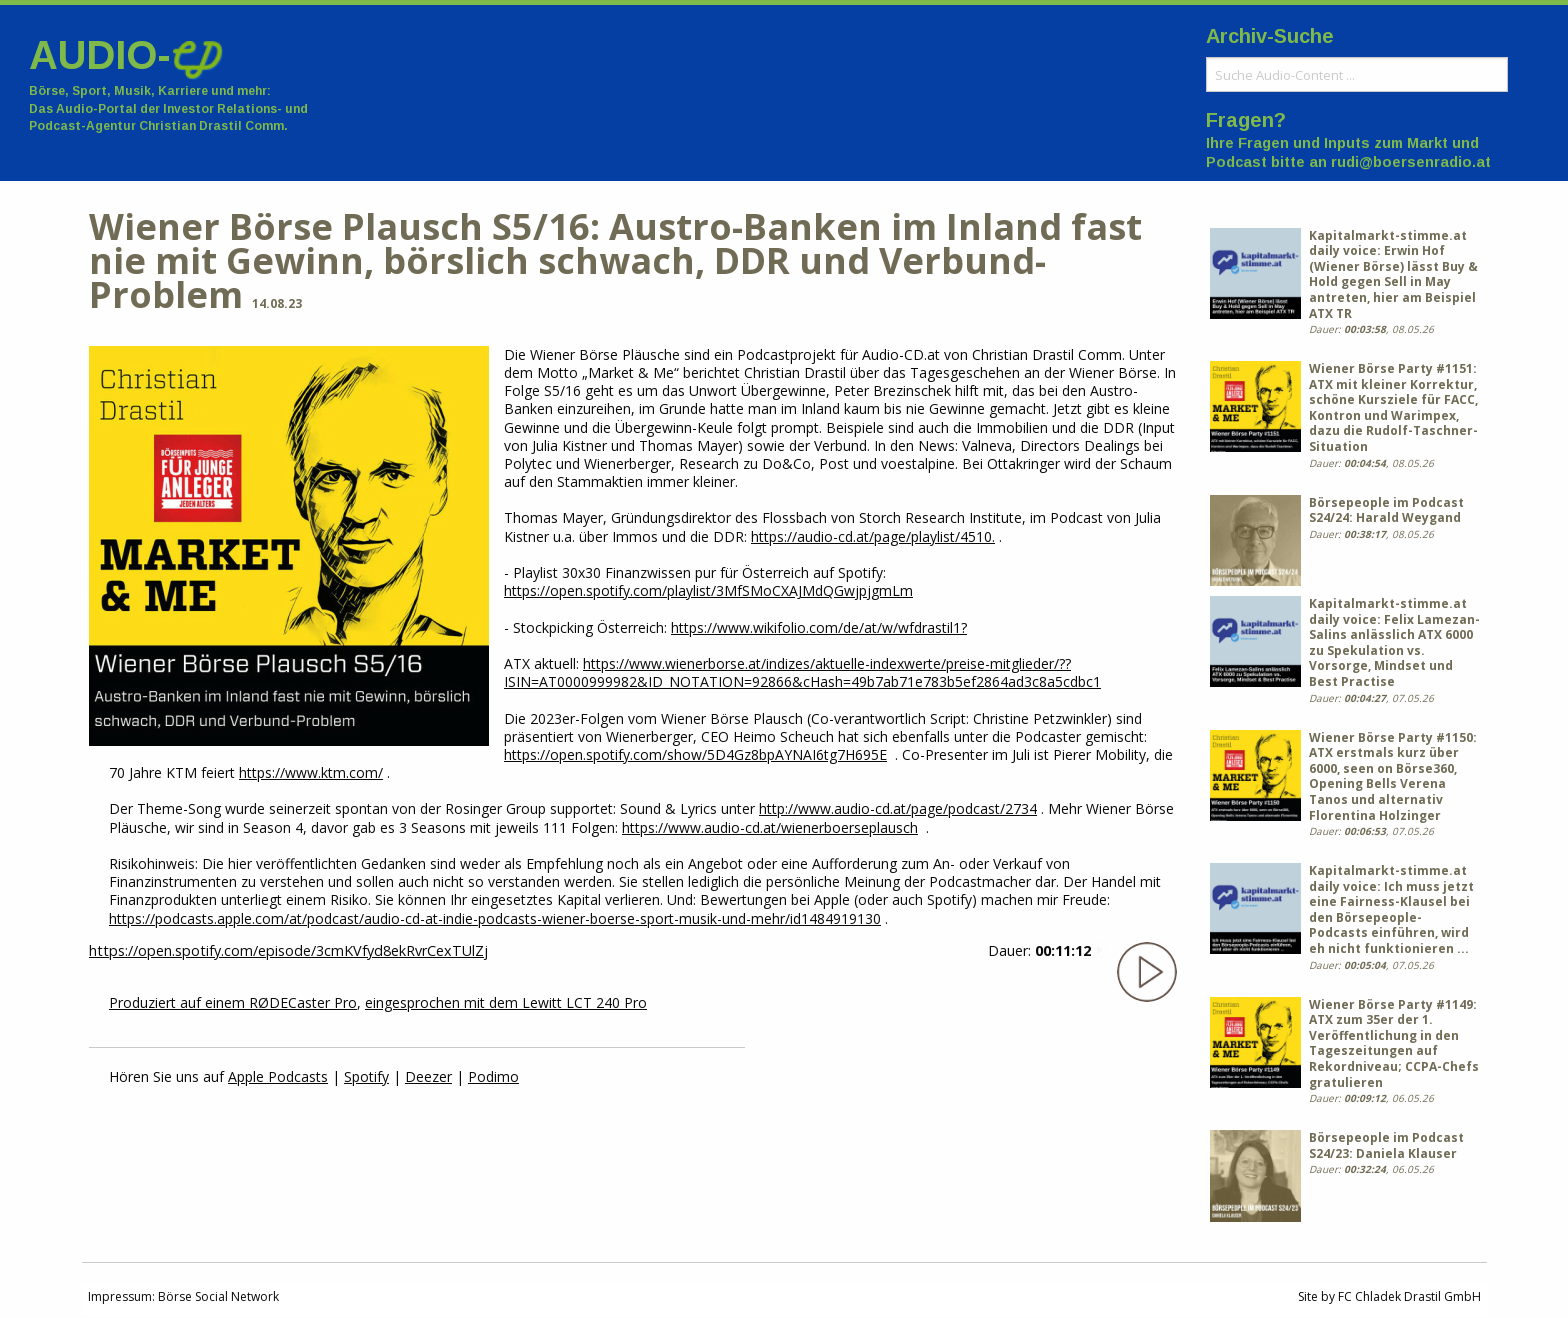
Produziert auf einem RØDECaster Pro (233, 1002)
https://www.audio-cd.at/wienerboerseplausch (770, 827)
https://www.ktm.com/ (311, 772)
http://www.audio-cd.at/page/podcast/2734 (898, 808)
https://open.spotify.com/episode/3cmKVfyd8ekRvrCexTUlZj (288, 950)
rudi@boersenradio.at (1411, 162)
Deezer (428, 1076)
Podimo (493, 1076)
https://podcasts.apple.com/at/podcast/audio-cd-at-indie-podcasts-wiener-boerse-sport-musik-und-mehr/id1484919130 (495, 918)
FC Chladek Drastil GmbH (1409, 1296)
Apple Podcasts (278, 1076)
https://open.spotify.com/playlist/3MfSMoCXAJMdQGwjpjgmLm (708, 590)
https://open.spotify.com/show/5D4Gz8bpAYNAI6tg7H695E (695, 754)
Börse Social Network (218, 1296)
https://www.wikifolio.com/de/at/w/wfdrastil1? (819, 627)
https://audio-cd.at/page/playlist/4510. (873, 536)
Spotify (366, 1076)
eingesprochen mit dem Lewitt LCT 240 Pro (506, 1002)
